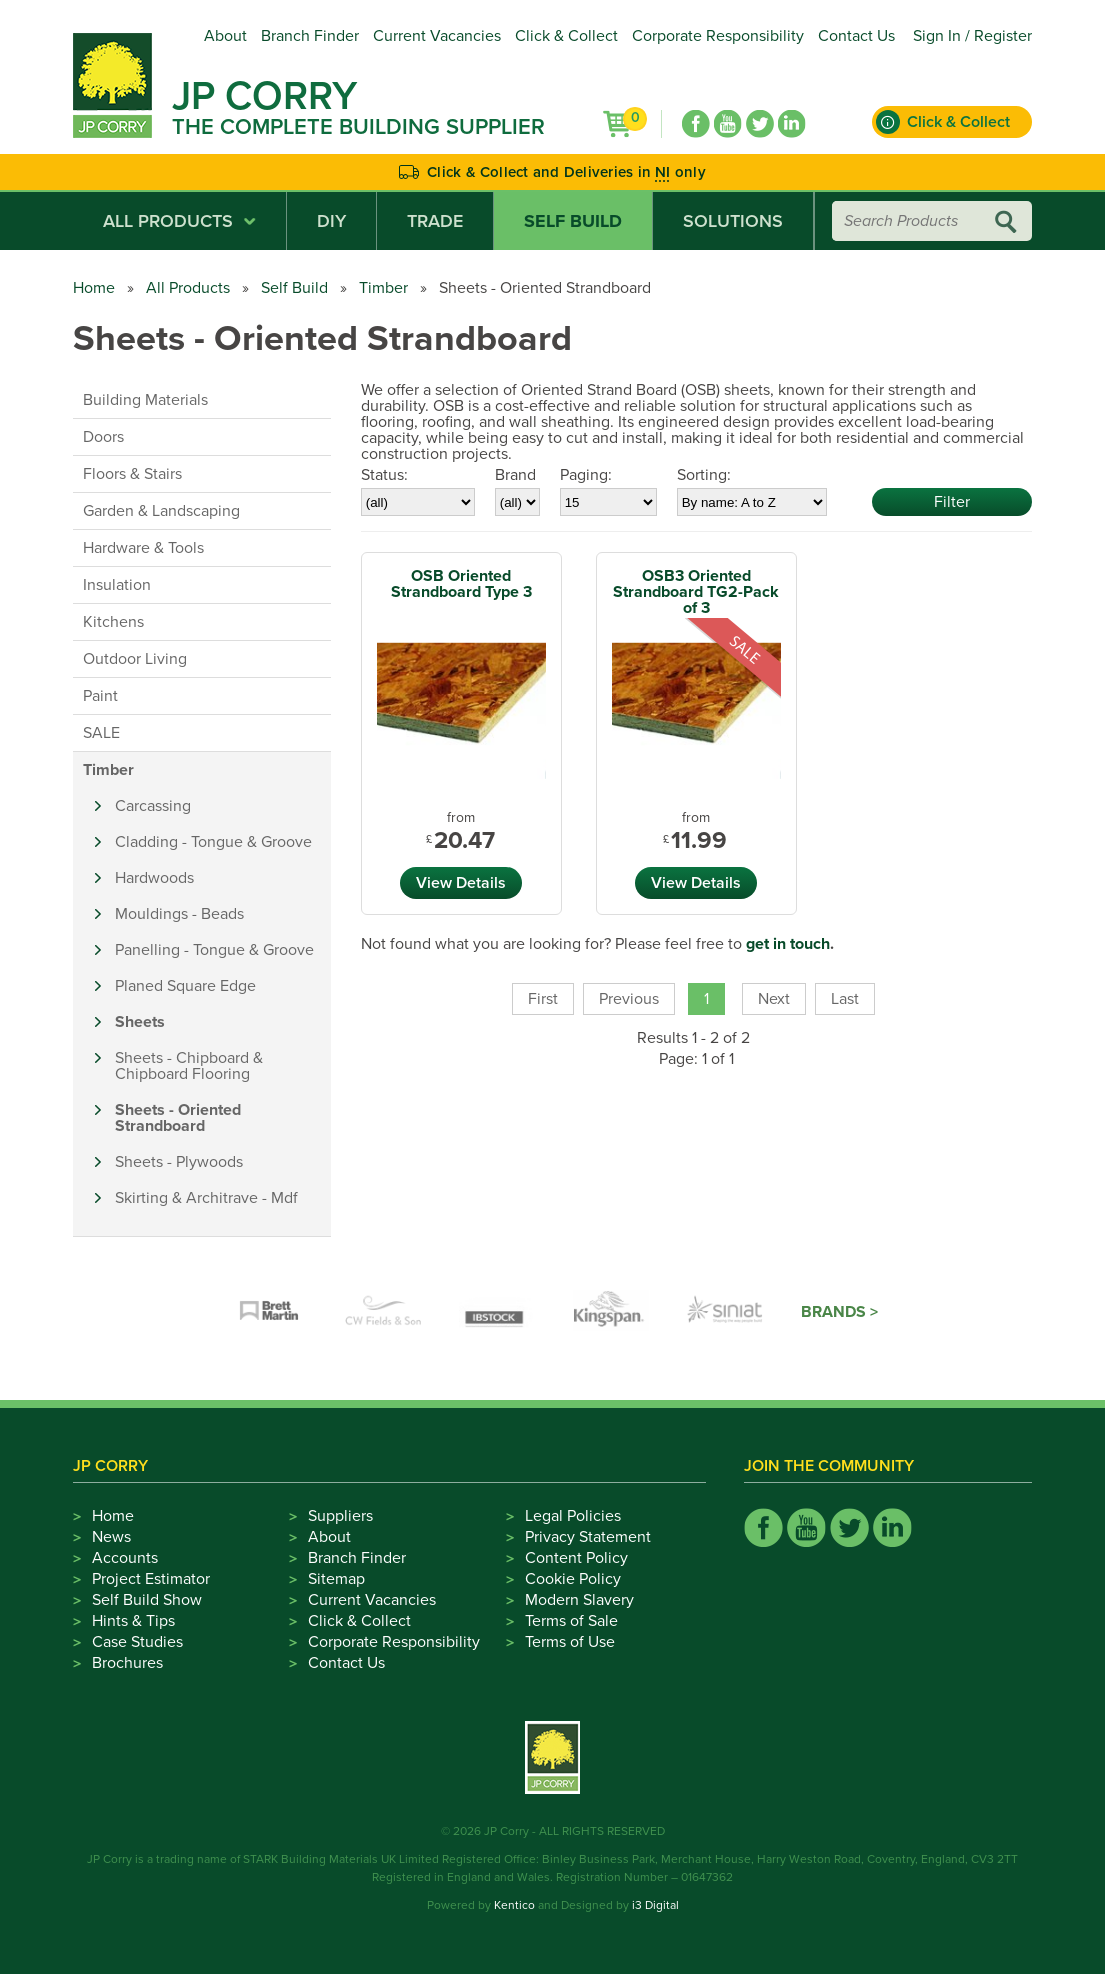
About (225, 36)
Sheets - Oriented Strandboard (178, 1118)
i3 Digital (655, 1905)
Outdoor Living (135, 659)
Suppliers (340, 1516)
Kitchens (113, 622)
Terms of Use (570, 1642)
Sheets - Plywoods (179, 1162)
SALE (101, 733)
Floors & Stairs (132, 474)
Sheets (140, 1022)
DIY (331, 221)
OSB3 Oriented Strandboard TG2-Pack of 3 (696, 592)
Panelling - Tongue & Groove (214, 950)
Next (774, 999)
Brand (515, 475)
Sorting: (704, 475)
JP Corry (264, 96)
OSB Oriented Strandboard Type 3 (461, 584)
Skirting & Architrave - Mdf (206, 1198)
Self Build (573, 221)
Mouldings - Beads (179, 914)
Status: (384, 475)
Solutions (733, 221)
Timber (383, 288)
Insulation (117, 585)
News (111, 1537)
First (543, 999)
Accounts (125, 1558)
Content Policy (576, 1558)
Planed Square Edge (185, 986)
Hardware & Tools (143, 548)
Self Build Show (147, 1600)
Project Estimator (151, 1579)
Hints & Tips (133, 1621)
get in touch (788, 944)
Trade (435, 221)
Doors (103, 437)
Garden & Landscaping (161, 511)
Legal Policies (573, 1516)
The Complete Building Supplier (358, 127)
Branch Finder (310, 36)
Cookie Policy (573, 1579)
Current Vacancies (437, 36)
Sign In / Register (972, 36)
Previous (629, 999)
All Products (179, 221)
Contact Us (856, 36)
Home (94, 288)
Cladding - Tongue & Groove (213, 842)
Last (845, 999)
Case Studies (137, 1642)
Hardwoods (154, 878)
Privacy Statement (588, 1537)
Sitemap (336, 1579)
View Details (461, 883)
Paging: (586, 475)
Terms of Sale (571, 1621)
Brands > (839, 1312)
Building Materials (145, 400)
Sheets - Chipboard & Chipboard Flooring (189, 1066)
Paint (100, 696)
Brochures (127, 1663)
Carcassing (153, 806)
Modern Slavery (579, 1600)
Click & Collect (566, 36)
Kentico (514, 1905)
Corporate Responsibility (718, 36)
